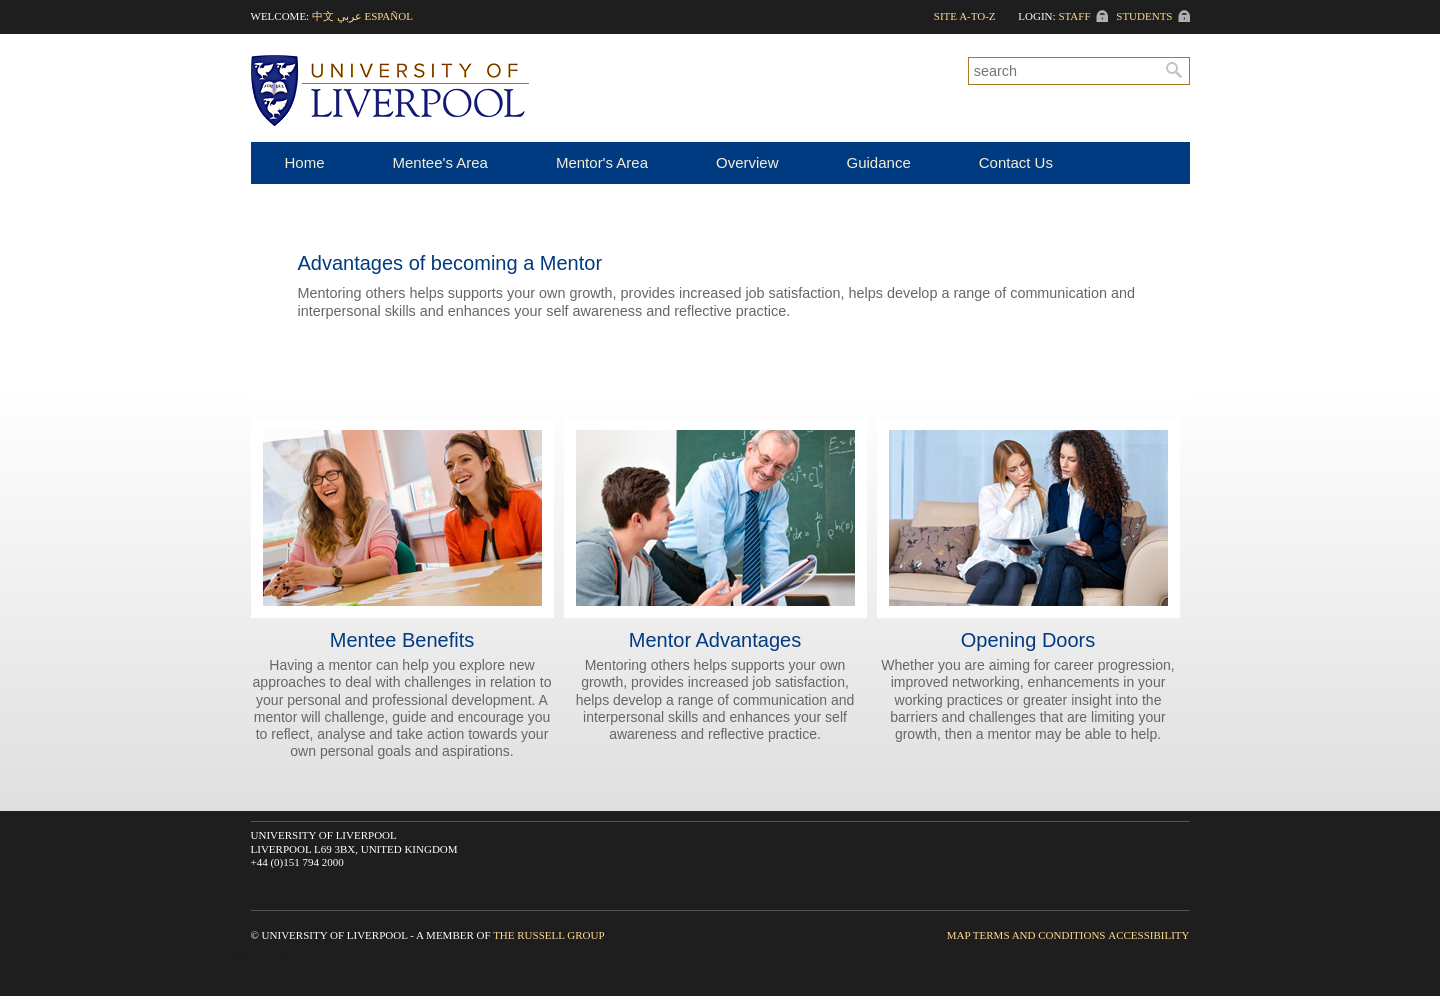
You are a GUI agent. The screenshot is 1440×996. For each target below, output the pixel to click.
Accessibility (1148, 935)
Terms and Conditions (1039, 935)
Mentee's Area (440, 162)
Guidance (879, 162)
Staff (1074, 16)
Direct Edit (258, 956)
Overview (747, 162)
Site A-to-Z (965, 16)
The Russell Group (548, 935)
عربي (349, 16)
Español (388, 16)
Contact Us (1016, 162)
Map (958, 935)
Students (1144, 16)
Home (305, 162)
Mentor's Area (602, 162)
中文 (323, 16)
